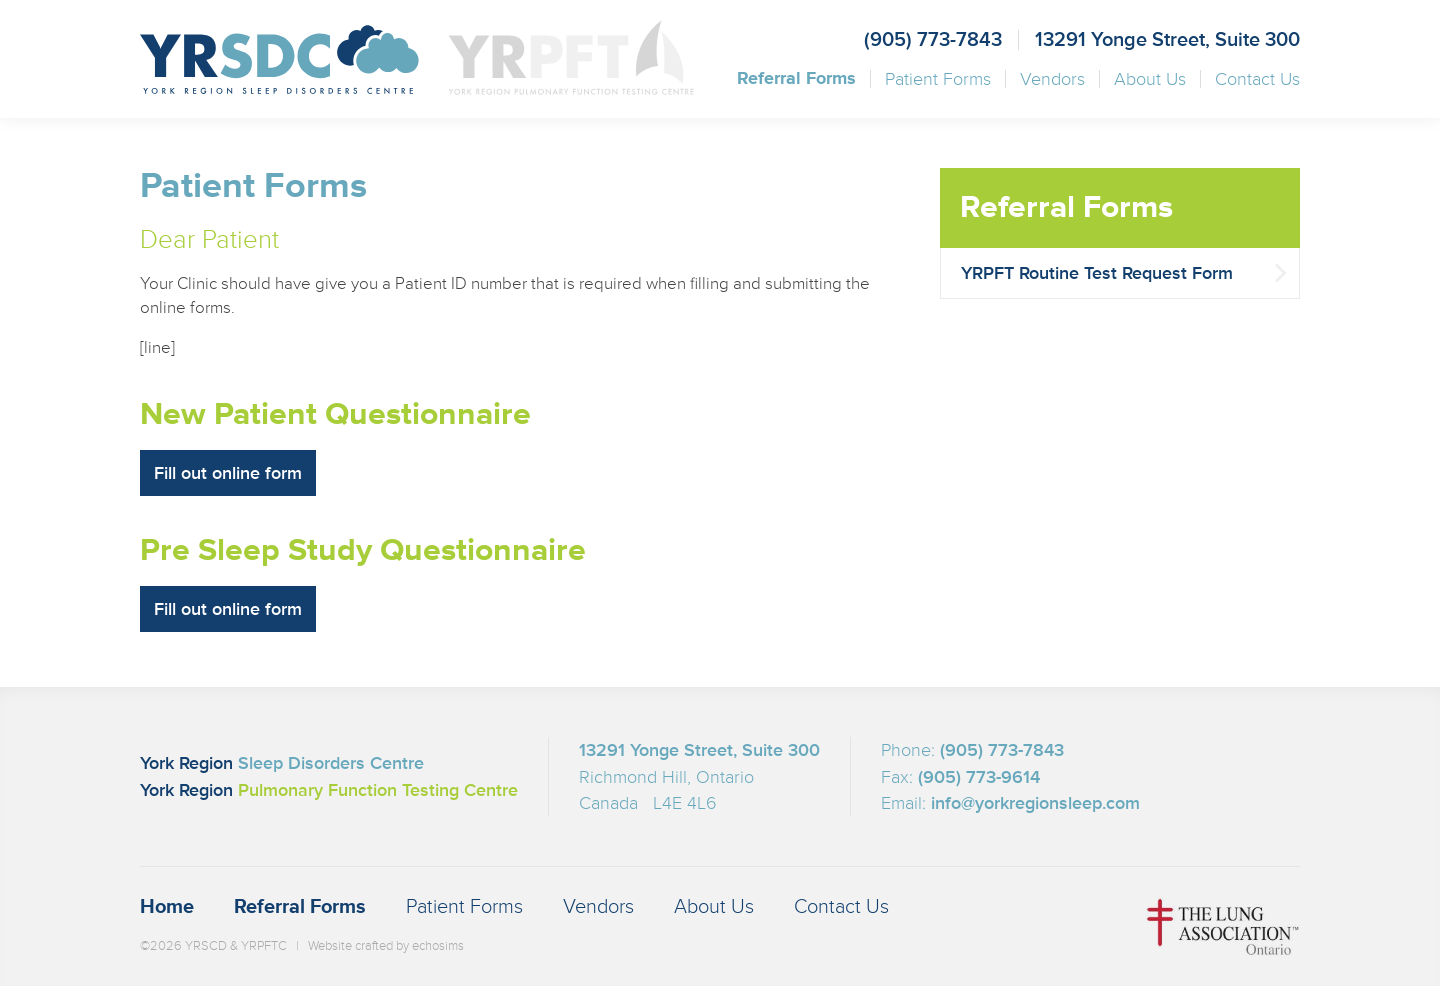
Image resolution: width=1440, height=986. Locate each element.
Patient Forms (938, 79)
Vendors (1052, 79)
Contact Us (1257, 79)
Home (167, 907)
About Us (1150, 79)
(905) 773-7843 (933, 40)
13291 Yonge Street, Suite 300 (1167, 40)
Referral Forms (796, 79)
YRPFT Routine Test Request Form (1097, 273)
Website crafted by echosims (386, 946)
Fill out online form (228, 473)
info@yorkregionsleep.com (1035, 803)
